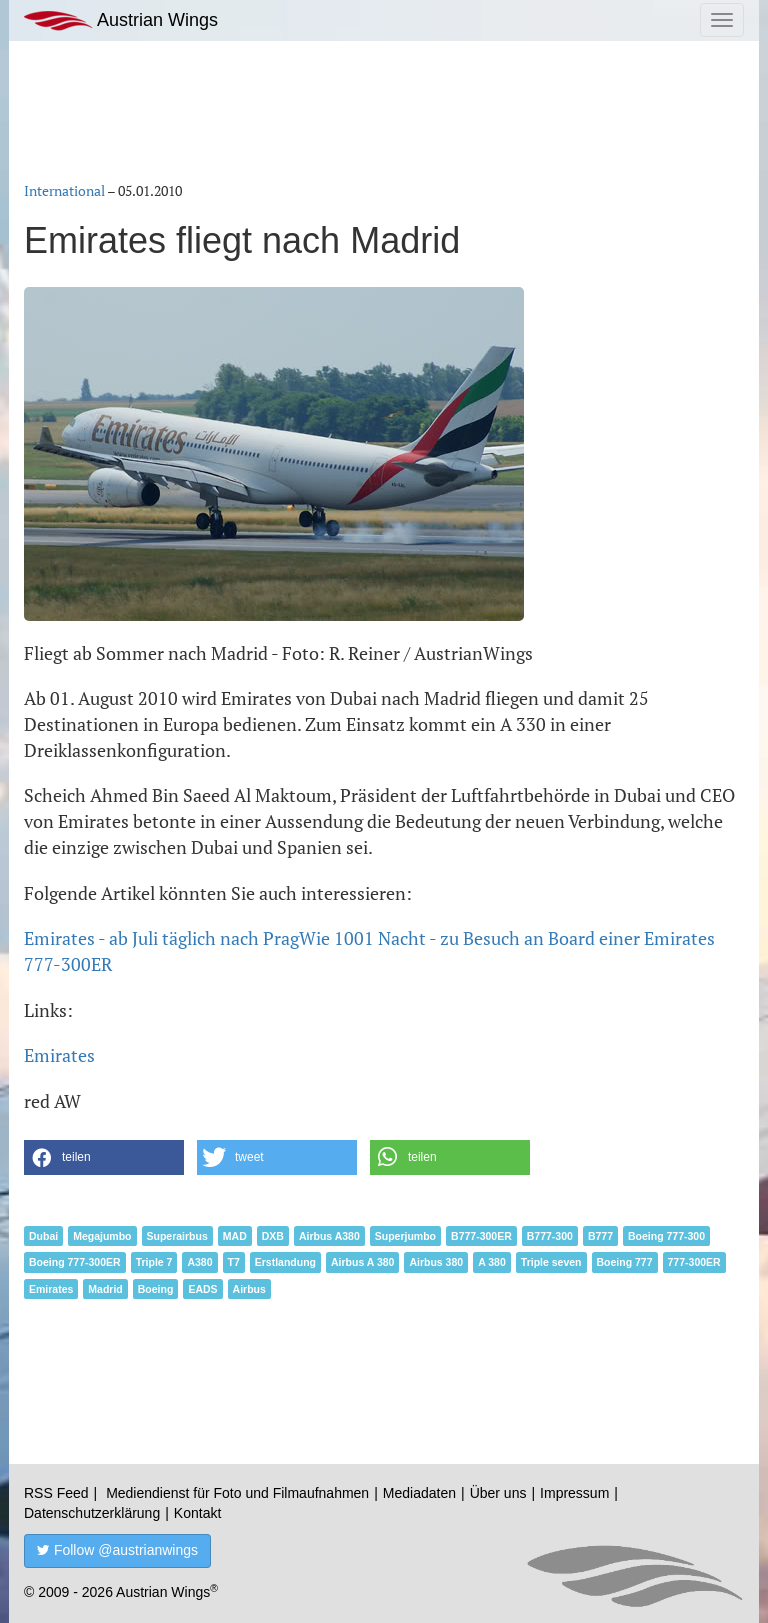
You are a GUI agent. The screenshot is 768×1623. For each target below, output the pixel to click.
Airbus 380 (436, 1262)
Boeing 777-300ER (75, 1262)
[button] (104, 1157)
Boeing (156, 1289)
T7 (234, 1262)
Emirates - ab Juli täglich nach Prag (161, 938)
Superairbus (177, 1236)
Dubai (43, 1236)
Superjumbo (405, 1236)
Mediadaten (419, 1493)
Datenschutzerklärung (92, 1513)
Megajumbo (102, 1236)
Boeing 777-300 (666, 1236)
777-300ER (694, 1262)
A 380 (492, 1262)
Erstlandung (285, 1262)
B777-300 (550, 1236)
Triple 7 (154, 1262)
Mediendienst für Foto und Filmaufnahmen (237, 1493)
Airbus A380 (329, 1236)
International (64, 190)
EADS (202, 1289)
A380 (199, 1262)
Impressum (574, 1493)
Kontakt (197, 1513)
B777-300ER (481, 1236)
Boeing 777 (625, 1262)
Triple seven (551, 1262)
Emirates (59, 1055)
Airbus (249, 1289)
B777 (600, 1236)
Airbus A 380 (362, 1262)
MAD (235, 1236)
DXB (273, 1236)
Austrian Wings (121, 20)
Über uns (498, 1493)
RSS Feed (56, 1493)
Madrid (105, 1289)
